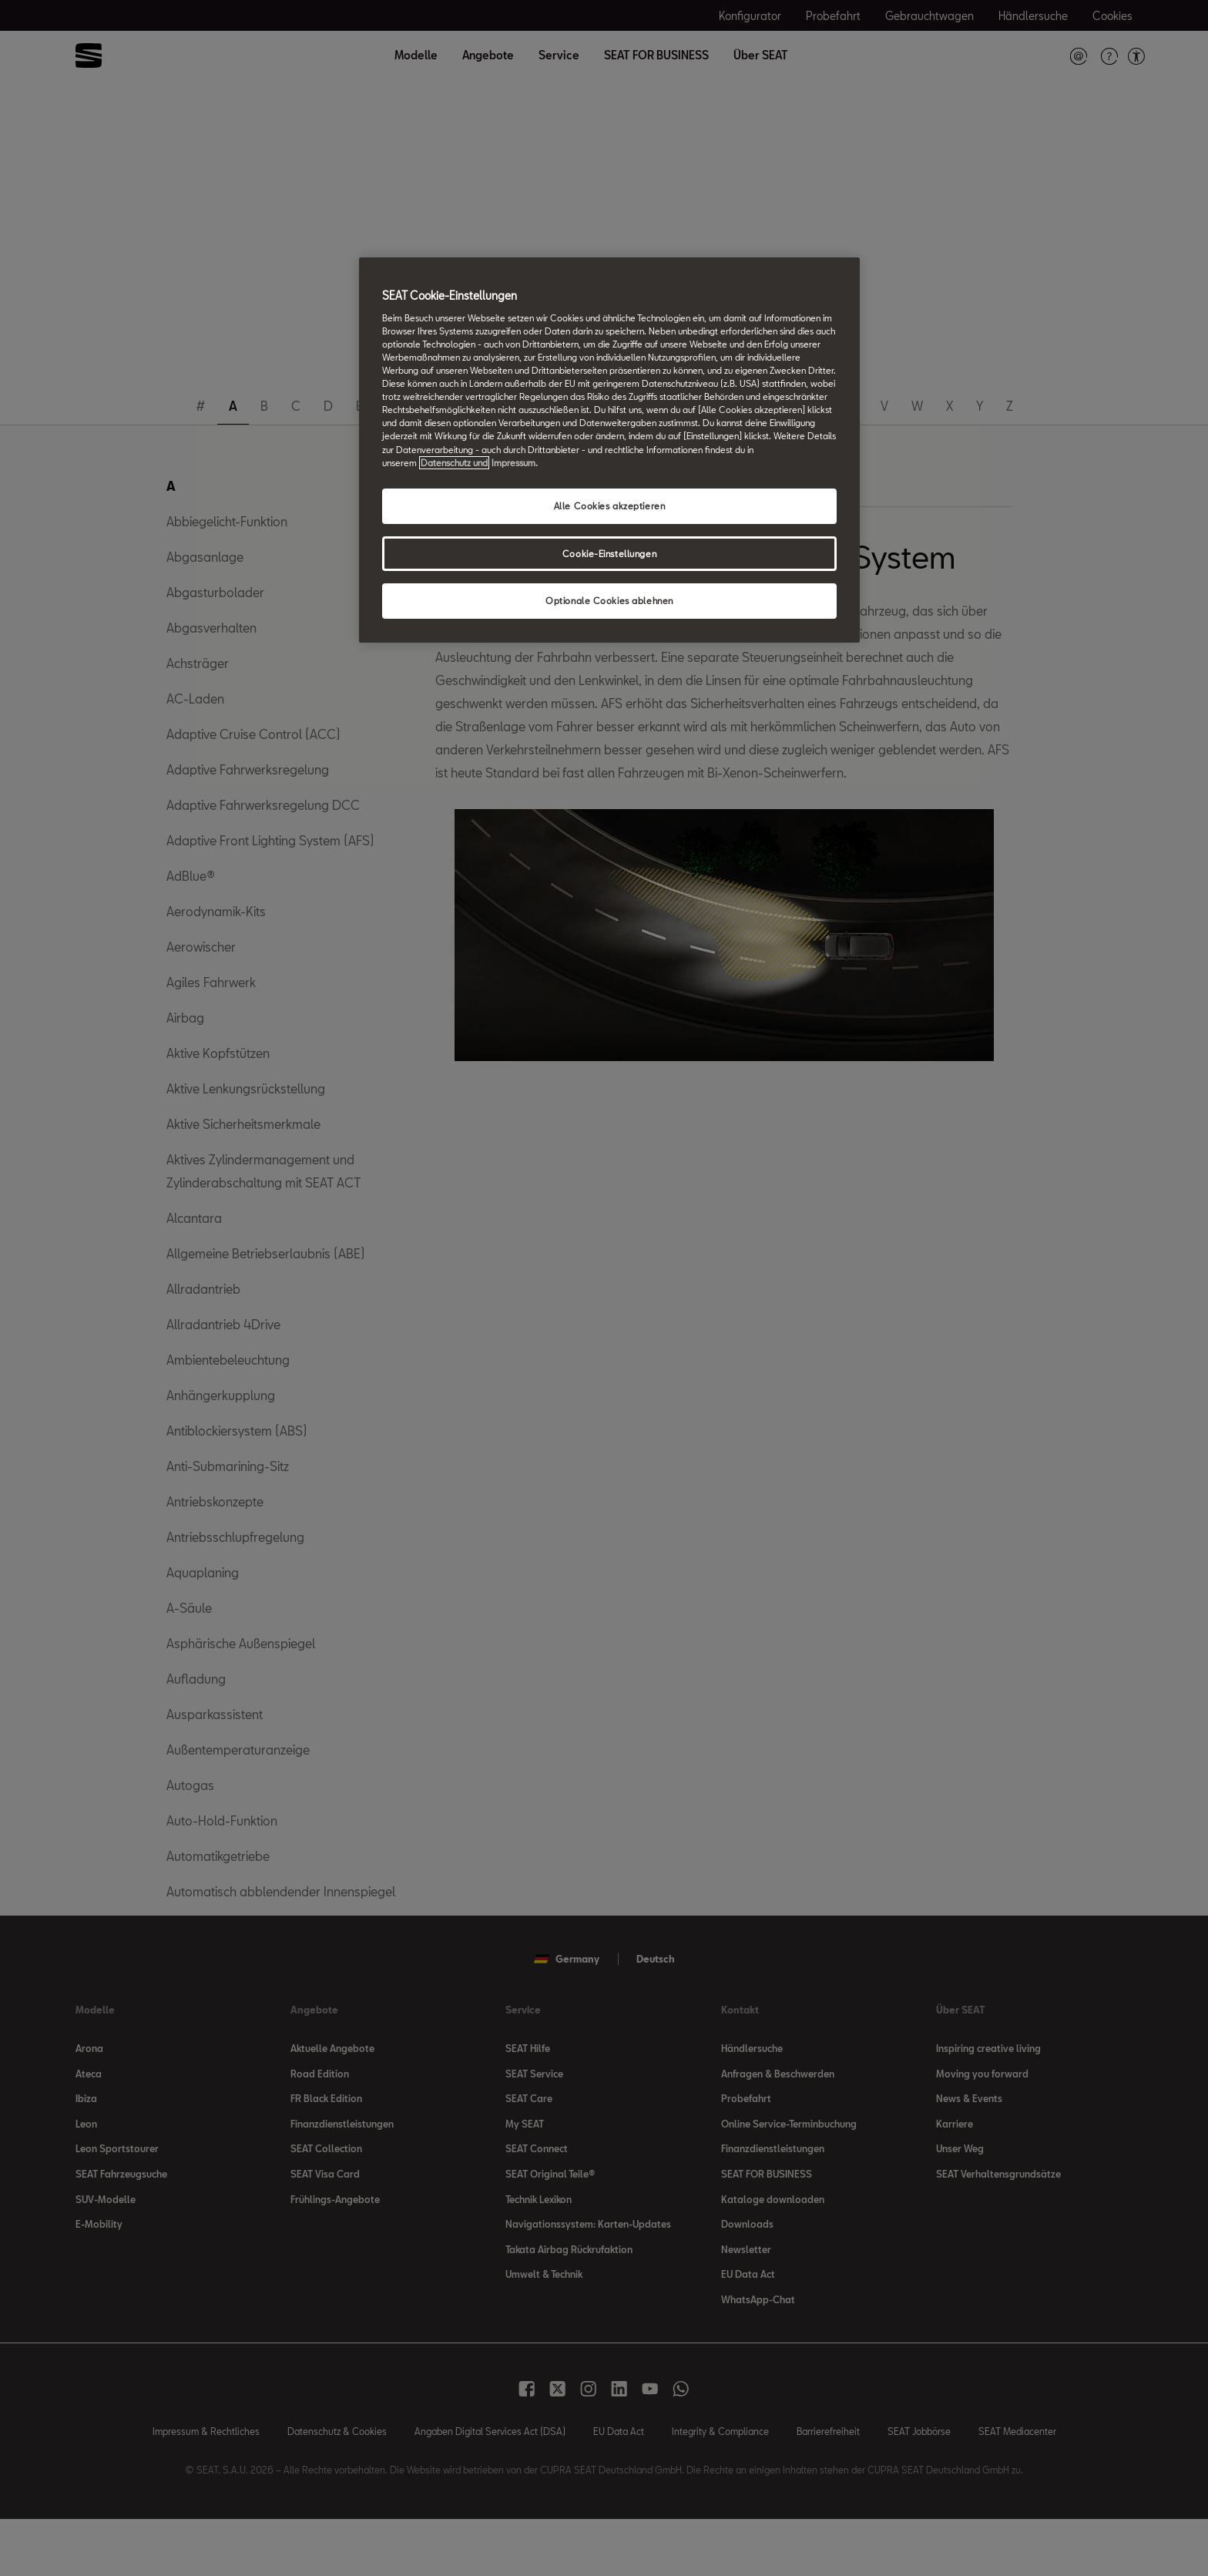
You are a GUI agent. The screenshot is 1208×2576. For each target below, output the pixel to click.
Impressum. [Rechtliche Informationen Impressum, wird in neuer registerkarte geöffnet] (515, 463)
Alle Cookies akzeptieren (610, 506)
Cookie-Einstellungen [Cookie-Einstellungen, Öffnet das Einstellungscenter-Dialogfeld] (609, 554)
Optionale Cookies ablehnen (609, 601)
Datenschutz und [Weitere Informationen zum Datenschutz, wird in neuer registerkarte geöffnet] (454, 463)
